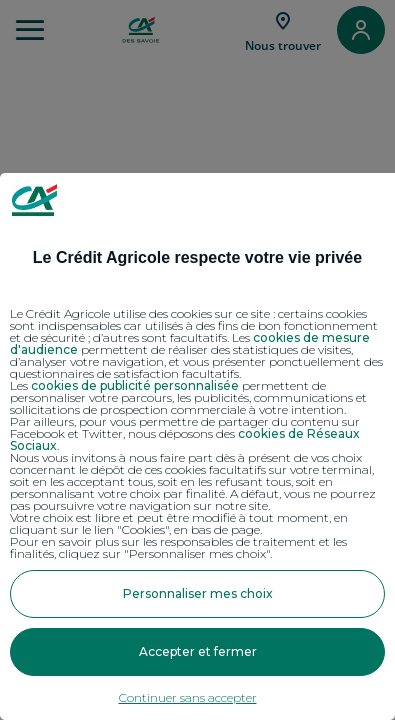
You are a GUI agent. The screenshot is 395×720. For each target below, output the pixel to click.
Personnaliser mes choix (198, 593)
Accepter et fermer (198, 651)
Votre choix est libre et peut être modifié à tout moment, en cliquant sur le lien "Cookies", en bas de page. (179, 524)
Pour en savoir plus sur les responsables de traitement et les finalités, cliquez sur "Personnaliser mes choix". (178, 548)
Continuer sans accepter (188, 697)
